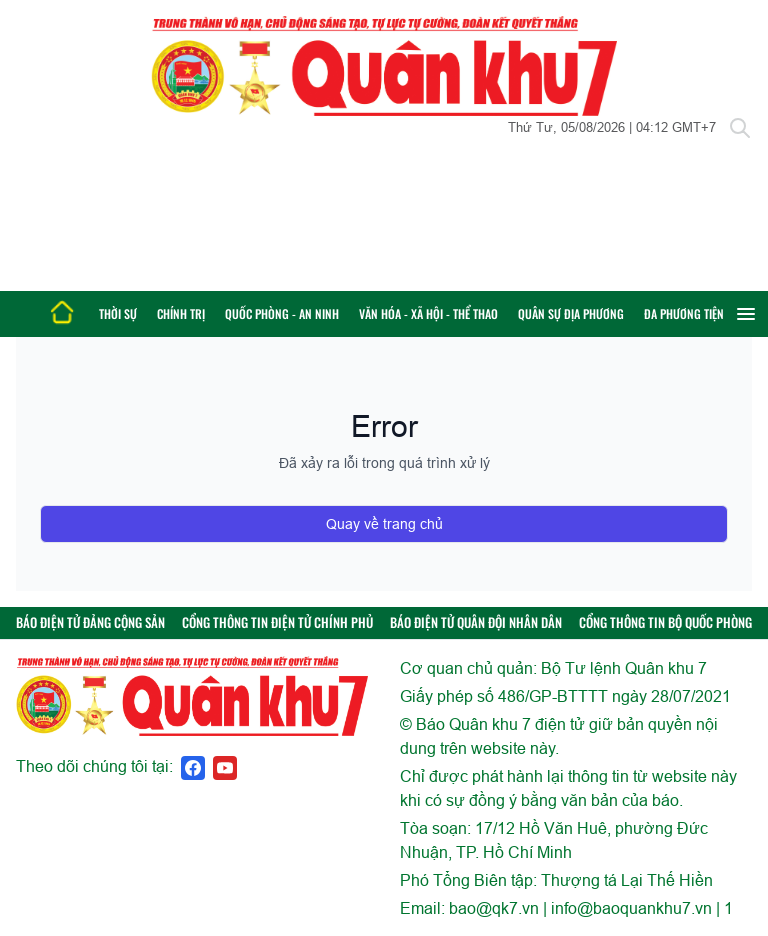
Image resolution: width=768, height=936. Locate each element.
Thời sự (118, 313)
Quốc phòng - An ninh (282, 313)
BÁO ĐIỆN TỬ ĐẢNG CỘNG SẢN (90, 622)
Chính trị (181, 313)
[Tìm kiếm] (740, 128)
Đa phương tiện (684, 313)
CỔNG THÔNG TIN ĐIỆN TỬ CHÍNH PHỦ (277, 622)
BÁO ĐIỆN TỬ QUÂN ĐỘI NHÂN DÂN (476, 622)
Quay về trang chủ (384, 524)
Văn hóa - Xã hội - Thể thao (428, 313)
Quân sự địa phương (571, 313)
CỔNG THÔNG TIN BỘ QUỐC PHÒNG (665, 622)
